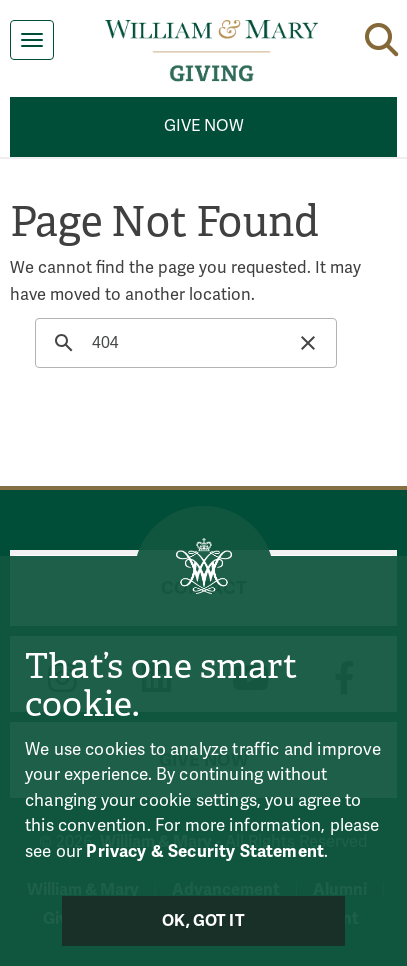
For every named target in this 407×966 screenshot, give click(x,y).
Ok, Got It (203, 921)
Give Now (204, 126)
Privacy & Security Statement (205, 851)
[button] (381, 36)
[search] (183, 343)
